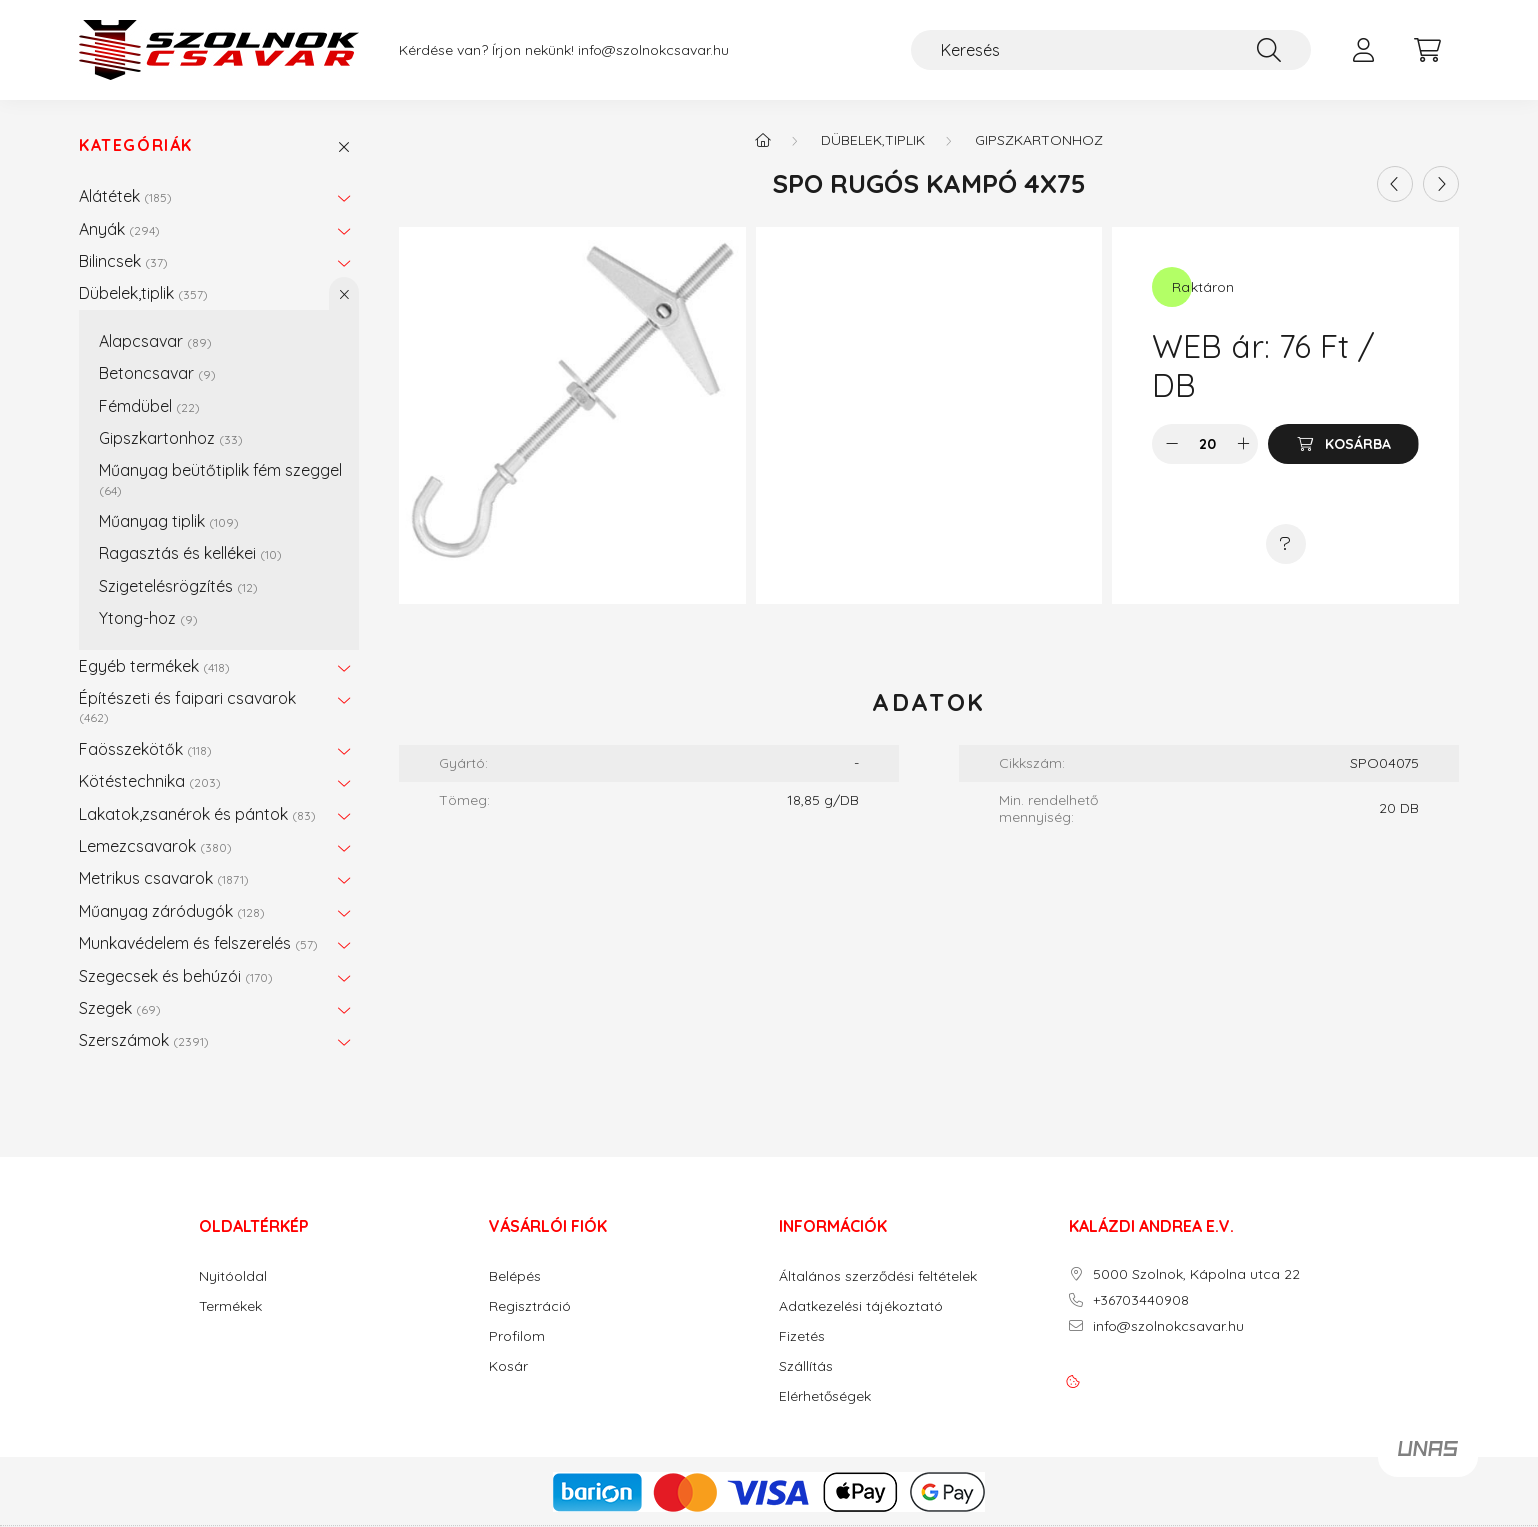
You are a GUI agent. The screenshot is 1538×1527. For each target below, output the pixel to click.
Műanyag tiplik (169, 521)
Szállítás (806, 1366)
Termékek (230, 1306)
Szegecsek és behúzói (176, 976)
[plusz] (1243, 444)
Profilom (517, 1336)
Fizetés (802, 1336)
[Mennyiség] (1207, 444)
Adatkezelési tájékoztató (861, 1306)
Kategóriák (136, 145)
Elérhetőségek (825, 1396)
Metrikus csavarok (164, 878)
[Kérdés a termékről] (1286, 544)
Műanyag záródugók (172, 911)
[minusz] (1172, 444)
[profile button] (1363, 50)
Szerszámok (144, 1040)
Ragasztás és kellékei (190, 553)
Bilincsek (123, 261)
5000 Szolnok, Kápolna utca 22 (1196, 1274)
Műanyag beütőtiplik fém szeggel (220, 478)
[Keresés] (1111, 50)
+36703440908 (1141, 1300)
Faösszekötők (145, 749)
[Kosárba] (1343, 444)
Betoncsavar (157, 373)
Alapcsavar (155, 341)
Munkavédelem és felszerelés (198, 943)
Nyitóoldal (233, 1276)
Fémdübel (149, 406)
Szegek (120, 1008)
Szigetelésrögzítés (178, 586)
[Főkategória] (763, 140)
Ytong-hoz (148, 618)
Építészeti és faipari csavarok (187, 706)
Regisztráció (530, 1306)
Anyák (119, 229)
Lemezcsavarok (155, 846)
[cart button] (1427, 50)
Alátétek (125, 196)
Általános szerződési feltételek (878, 1276)
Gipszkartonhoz (171, 438)
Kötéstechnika (150, 781)
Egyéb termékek (154, 666)
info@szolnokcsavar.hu (653, 50)
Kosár (508, 1366)
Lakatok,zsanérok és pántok (197, 814)
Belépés (515, 1276)
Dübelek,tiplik (143, 293)
